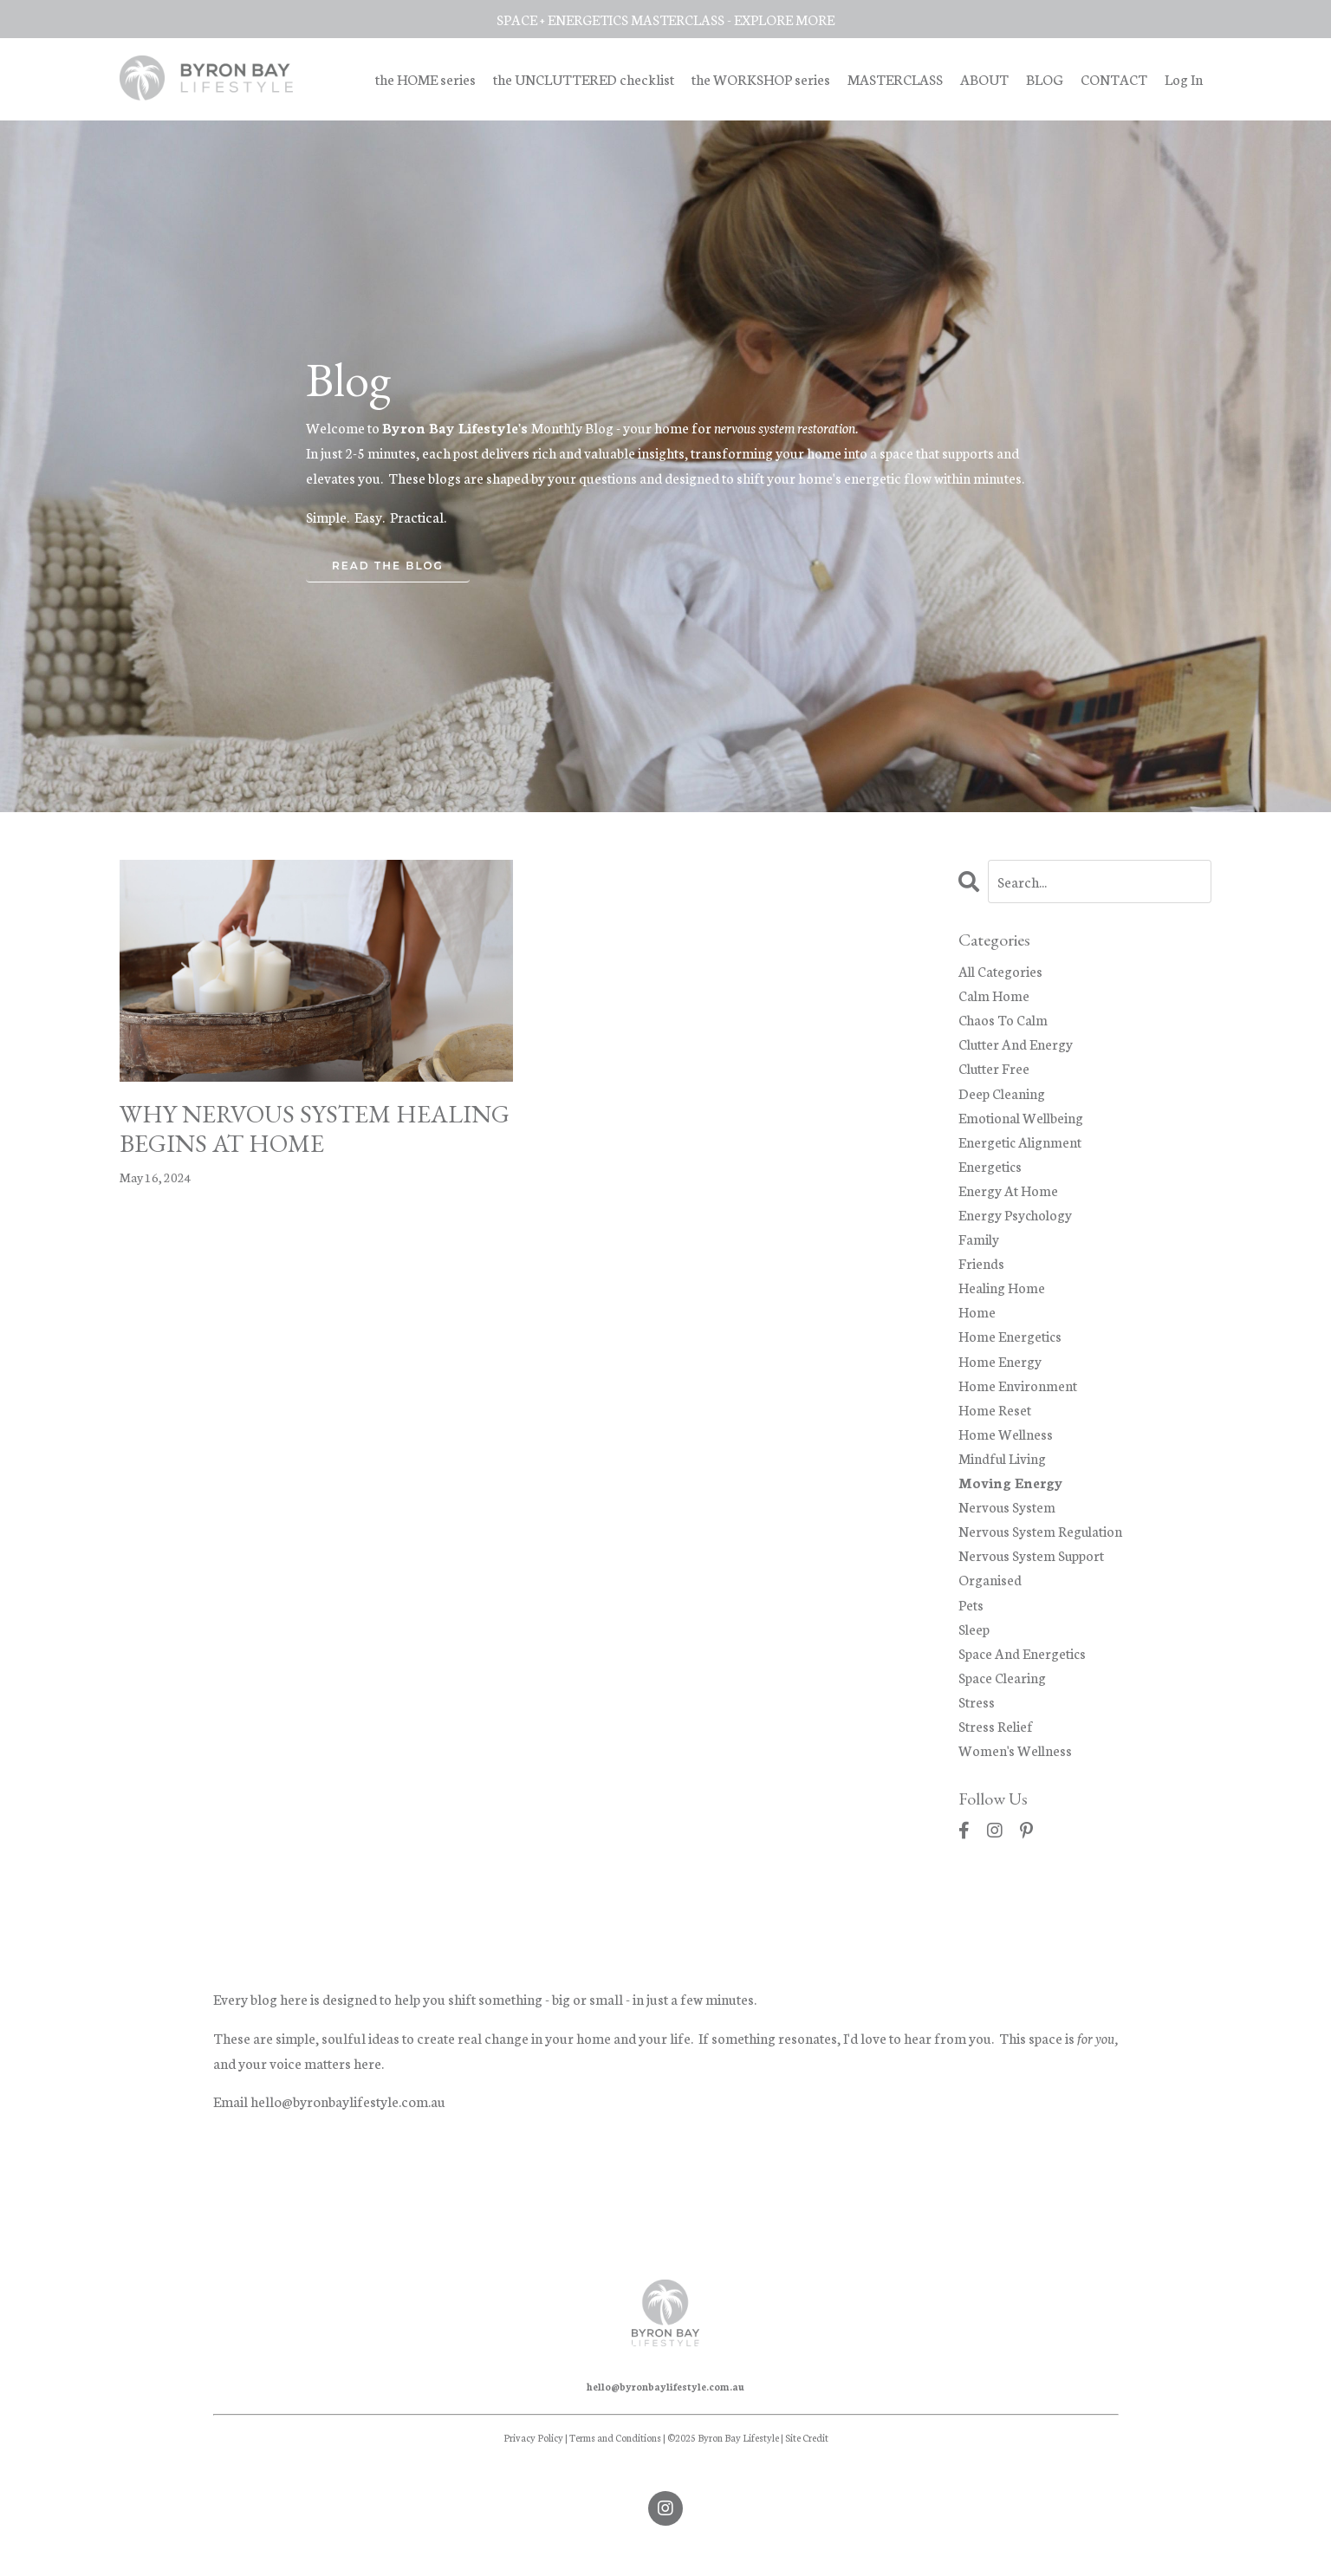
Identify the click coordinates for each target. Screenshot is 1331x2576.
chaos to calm (1004, 1021)
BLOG (1044, 78)
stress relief (996, 1744)
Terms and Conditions (615, 2458)
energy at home (1008, 1196)
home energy (1000, 1370)
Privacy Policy (533, 2458)
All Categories (1001, 970)
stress (976, 1719)
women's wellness (1016, 1769)
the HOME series (423, 78)
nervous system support (1032, 1569)
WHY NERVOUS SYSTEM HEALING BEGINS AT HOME (287, 1130)
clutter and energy (1016, 1046)
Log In (1184, 78)
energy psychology (1016, 1220)
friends (981, 1270)
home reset (995, 1420)
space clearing (1003, 1694)
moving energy (1011, 1495)
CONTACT (1114, 78)
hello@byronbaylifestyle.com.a (344, 2121)
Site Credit (806, 2458)
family (979, 1245)
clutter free (994, 1071)
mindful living (1003, 1470)
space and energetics (1023, 1670)
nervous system (1007, 1520)
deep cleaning (1002, 1095)
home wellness (1006, 1445)
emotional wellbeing (1022, 1120)
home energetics (1010, 1345)
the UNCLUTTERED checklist (581, 78)
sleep (974, 1645)
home (977, 1320)
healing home (1002, 1295)
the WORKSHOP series (760, 78)
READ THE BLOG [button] (388, 565)
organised (990, 1594)
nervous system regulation (1042, 1545)
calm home (994, 995)
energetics (990, 1171)
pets (971, 1620)
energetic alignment (1020, 1145)
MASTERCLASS (894, 78)
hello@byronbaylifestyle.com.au (665, 2407)
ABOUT (984, 78)
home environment (1017, 1395)
